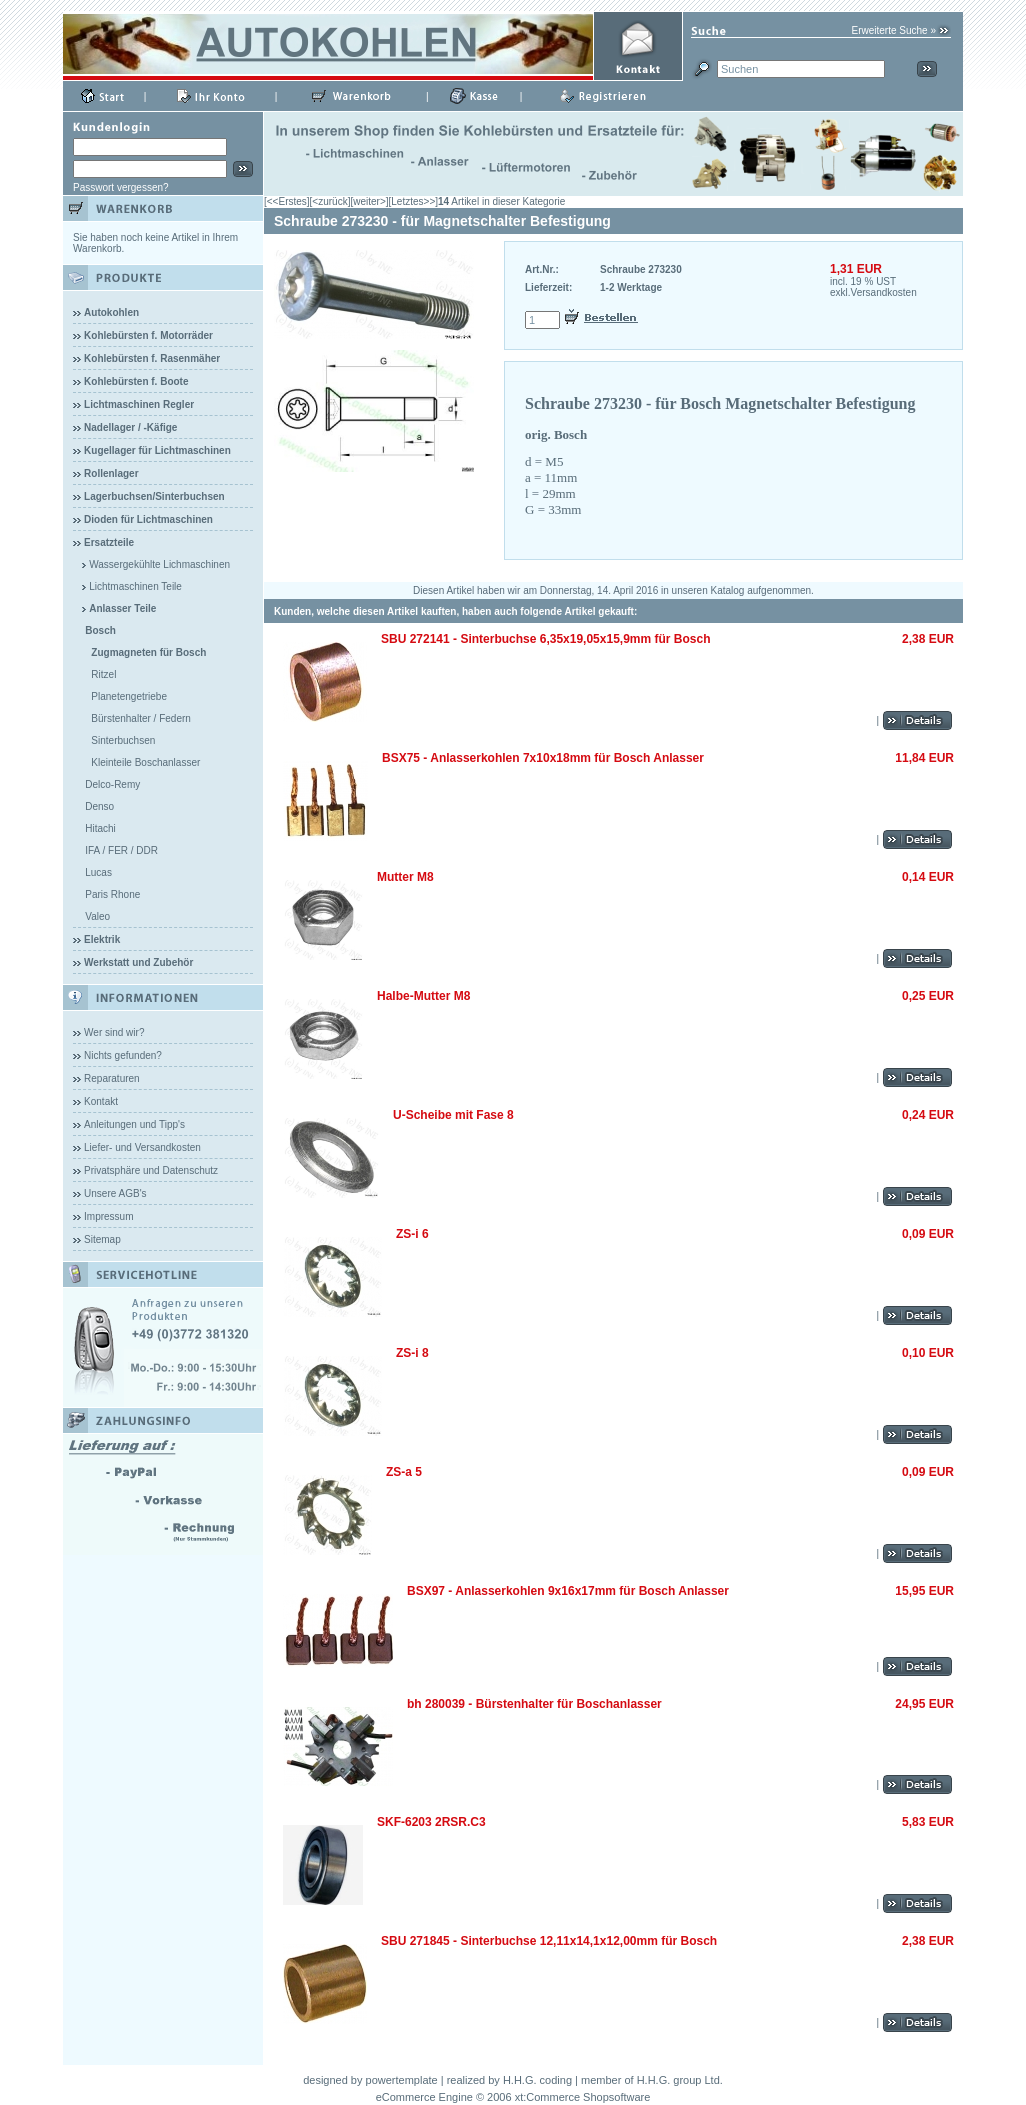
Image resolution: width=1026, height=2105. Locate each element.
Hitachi (100, 828)
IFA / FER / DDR (121, 850)
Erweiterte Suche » (894, 30)
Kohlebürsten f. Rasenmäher (152, 358)
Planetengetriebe (129, 696)
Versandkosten (884, 292)
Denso (99, 806)
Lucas (98, 872)
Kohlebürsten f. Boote (136, 381)
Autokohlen (111, 312)
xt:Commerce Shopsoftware (583, 2097)
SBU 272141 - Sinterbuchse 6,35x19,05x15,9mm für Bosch (546, 639)
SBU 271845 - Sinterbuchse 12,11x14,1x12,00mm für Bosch (549, 1941)
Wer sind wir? (114, 1032)
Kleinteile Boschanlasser (145, 762)
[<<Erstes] (287, 201)
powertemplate (402, 2080)
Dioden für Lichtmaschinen (148, 519)
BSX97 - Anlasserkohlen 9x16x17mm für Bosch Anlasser (568, 1591)
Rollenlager (111, 473)
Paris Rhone (112, 894)
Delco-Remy (112, 784)
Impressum (108, 1216)
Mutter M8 (405, 877)
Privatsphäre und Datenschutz (151, 1170)
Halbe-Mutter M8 (423, 996)
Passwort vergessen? (121, 187)
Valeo (97, 916)
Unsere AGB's (115, 1193)
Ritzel (103, 674)
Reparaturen (112, 1078)
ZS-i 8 (412, 1353)
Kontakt (101, 1101)
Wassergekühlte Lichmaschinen (159, 564)
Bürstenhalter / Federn (141, 718)
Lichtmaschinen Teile (135, 586)
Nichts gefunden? (123, 1055)
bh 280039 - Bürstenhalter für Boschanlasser (534, 1704)
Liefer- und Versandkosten (142, 1147)
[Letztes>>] (413, 201)
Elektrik (102, 939)
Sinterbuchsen (123, 740)
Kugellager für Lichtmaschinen (157, 450)
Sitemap (102, 1239)
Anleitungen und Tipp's (134, 1124)
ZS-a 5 (404, 1472)
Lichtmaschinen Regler (139, 404)
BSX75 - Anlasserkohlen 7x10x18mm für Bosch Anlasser (543, 758)
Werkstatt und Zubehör (138, 962)
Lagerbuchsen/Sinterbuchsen (154, 496)
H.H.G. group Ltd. (680, 2080)
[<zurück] (330, 201)
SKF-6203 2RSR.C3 (431, 1822)
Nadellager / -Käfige (130, 427)
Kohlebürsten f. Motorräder (148, 335)
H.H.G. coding (537, 2080)
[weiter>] (369, 201)
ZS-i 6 (412, 1234)
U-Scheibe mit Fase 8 (453, 1115)
